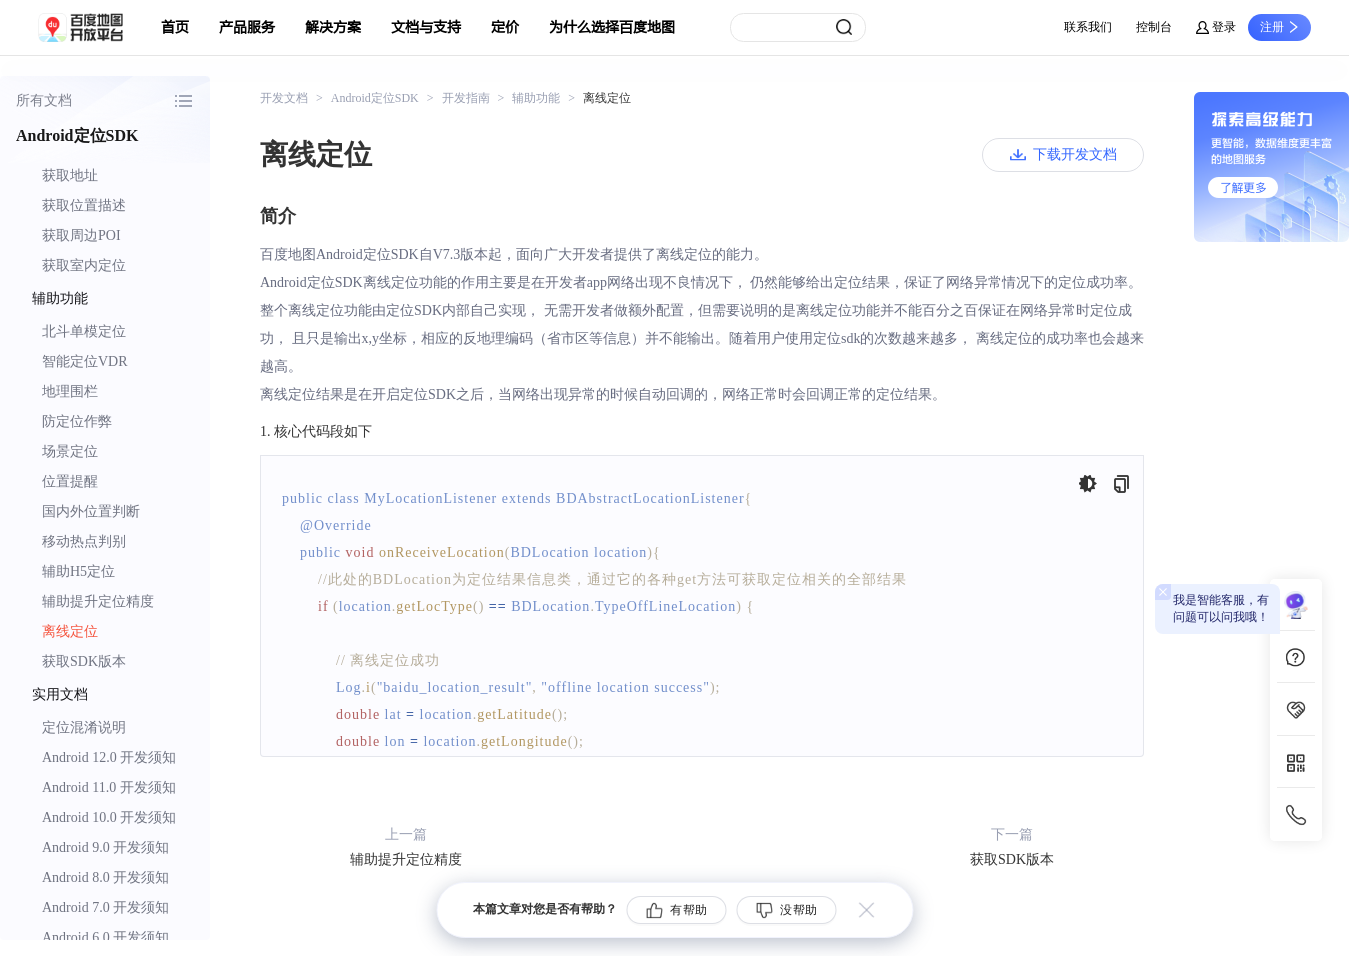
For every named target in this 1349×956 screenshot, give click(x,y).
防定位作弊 (77, 421)
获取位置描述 (84, 205)
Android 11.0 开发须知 (109, 787)
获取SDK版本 (84, 661)
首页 (175, 27)
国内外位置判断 (91, 511)
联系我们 (1088, 27)
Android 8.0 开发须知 (105, 877)
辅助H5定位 (78, 571)
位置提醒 (70, 481)
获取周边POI (81, 235)
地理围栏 (70, 391)
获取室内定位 (84, 265)
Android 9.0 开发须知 (105, 847)
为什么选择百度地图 (612, 27)
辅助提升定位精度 (98, 601)
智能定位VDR (85, 361)
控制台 (1154, 27)
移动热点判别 (84, 541)
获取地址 (70, 175)
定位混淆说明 (84, 727)
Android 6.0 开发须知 (105, 937)
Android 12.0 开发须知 (109, 757)
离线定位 (70, 631)
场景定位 (70, 451)
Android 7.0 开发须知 (105, 907)
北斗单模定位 (84, 331)
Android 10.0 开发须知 (109, 817)
